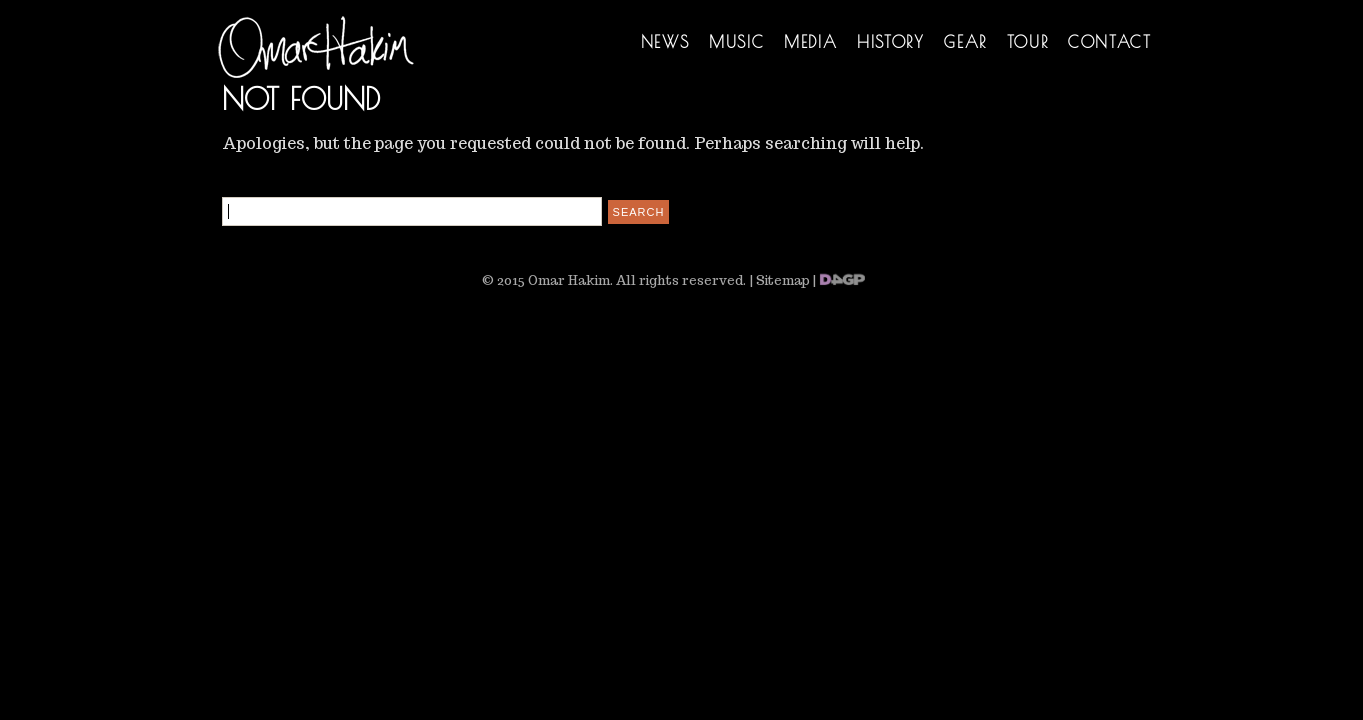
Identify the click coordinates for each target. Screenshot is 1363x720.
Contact (1109, 42)
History (890, 42)
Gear (965, 42)
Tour (1027, 42)
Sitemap (783, 280)
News (665, 42)
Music (736, 42)
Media (810, 42)
